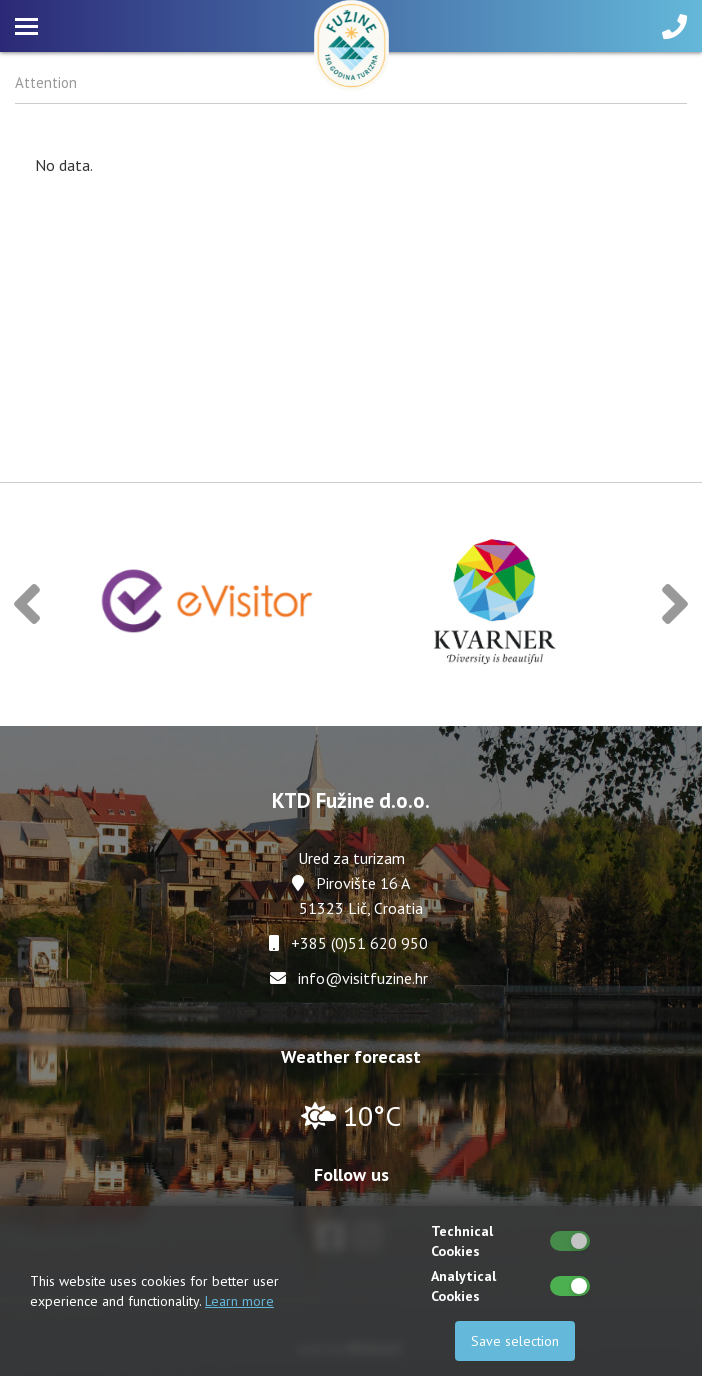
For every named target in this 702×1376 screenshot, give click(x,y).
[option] (208, 604)
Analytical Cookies (463, 1286)
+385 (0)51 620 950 (359, 943)
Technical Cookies (462, 1241)
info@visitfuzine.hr (363, 978)
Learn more (239, 1301)
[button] (27, 604)
